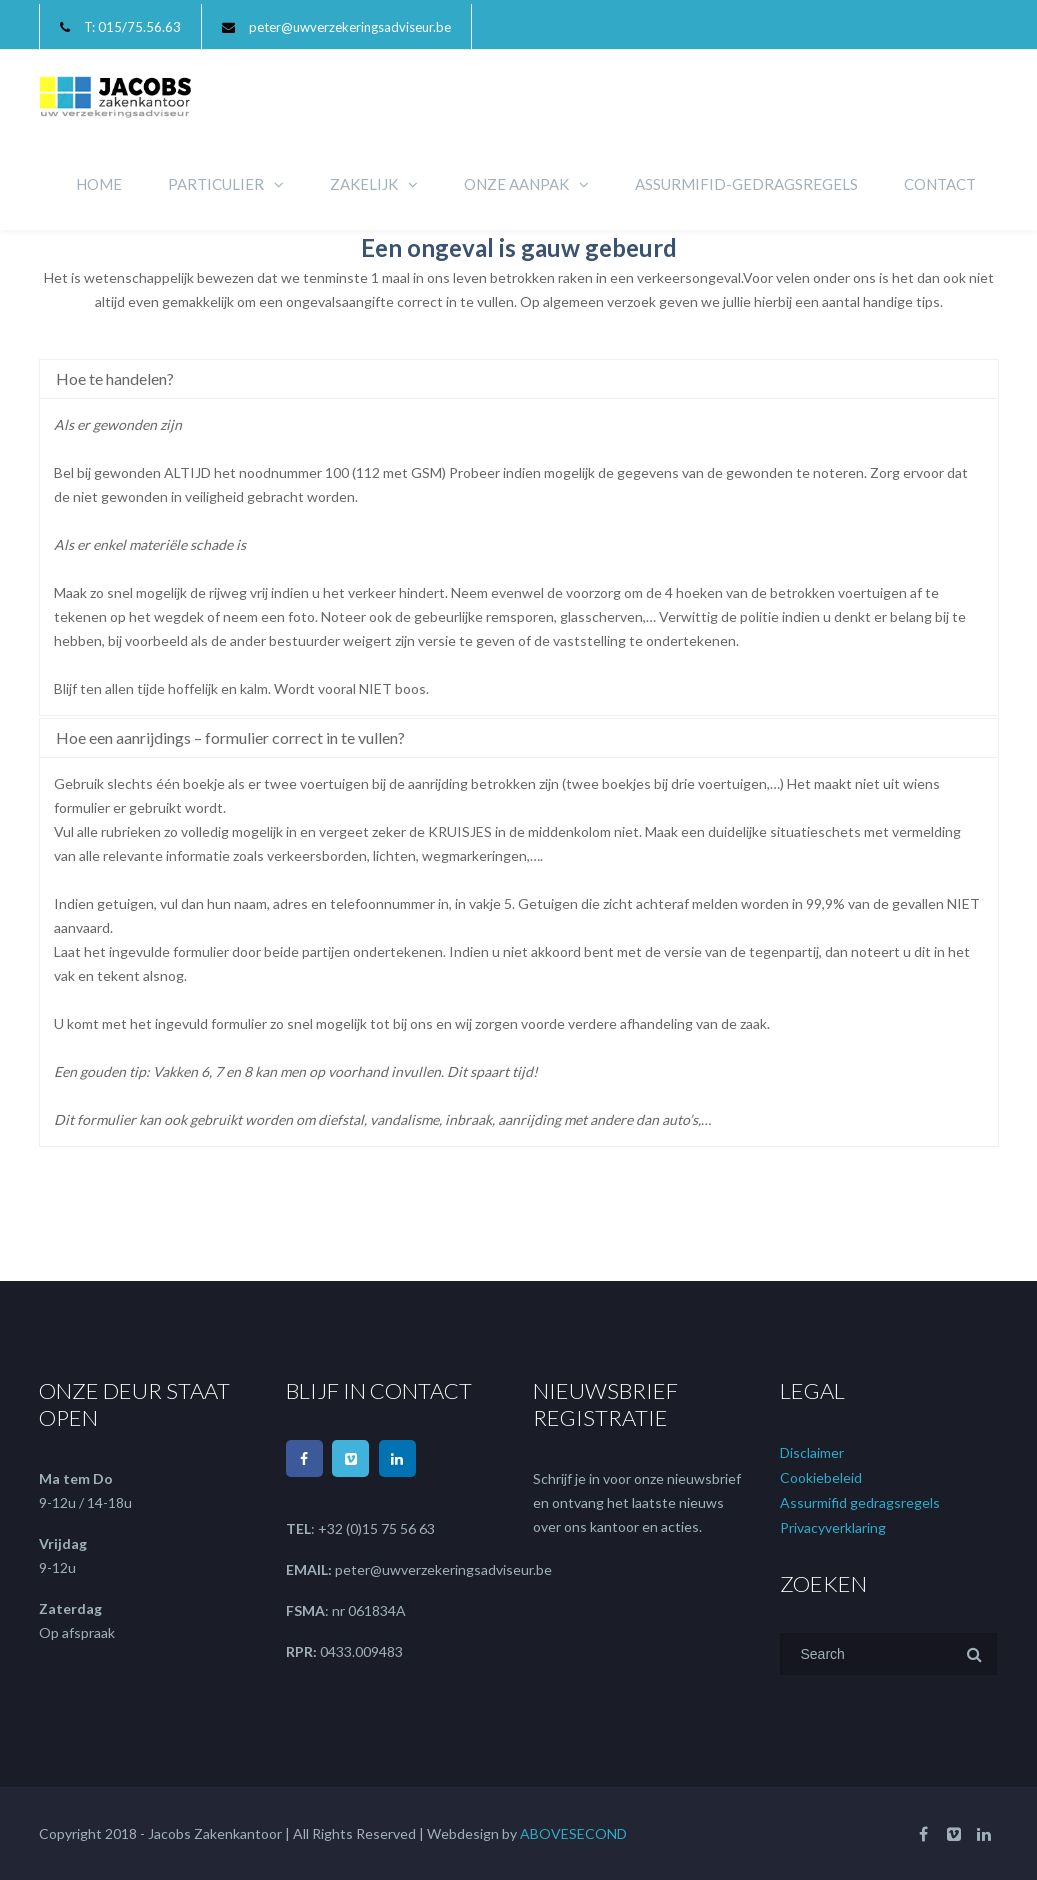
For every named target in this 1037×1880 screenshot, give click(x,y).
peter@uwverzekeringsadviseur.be (350, 27)
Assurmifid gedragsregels (860, 1502)
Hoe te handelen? (115, 378)
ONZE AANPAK (516, 184)
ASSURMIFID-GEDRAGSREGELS (746, 184)
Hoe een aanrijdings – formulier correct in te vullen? (230, 737)
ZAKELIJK (364, 184)
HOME (99, 184)
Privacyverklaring (833, 1527)
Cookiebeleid (821, 1477)
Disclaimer (812, 1452)
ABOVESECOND (573, 1833)
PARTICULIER (216, 184)
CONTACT (940, 184)
